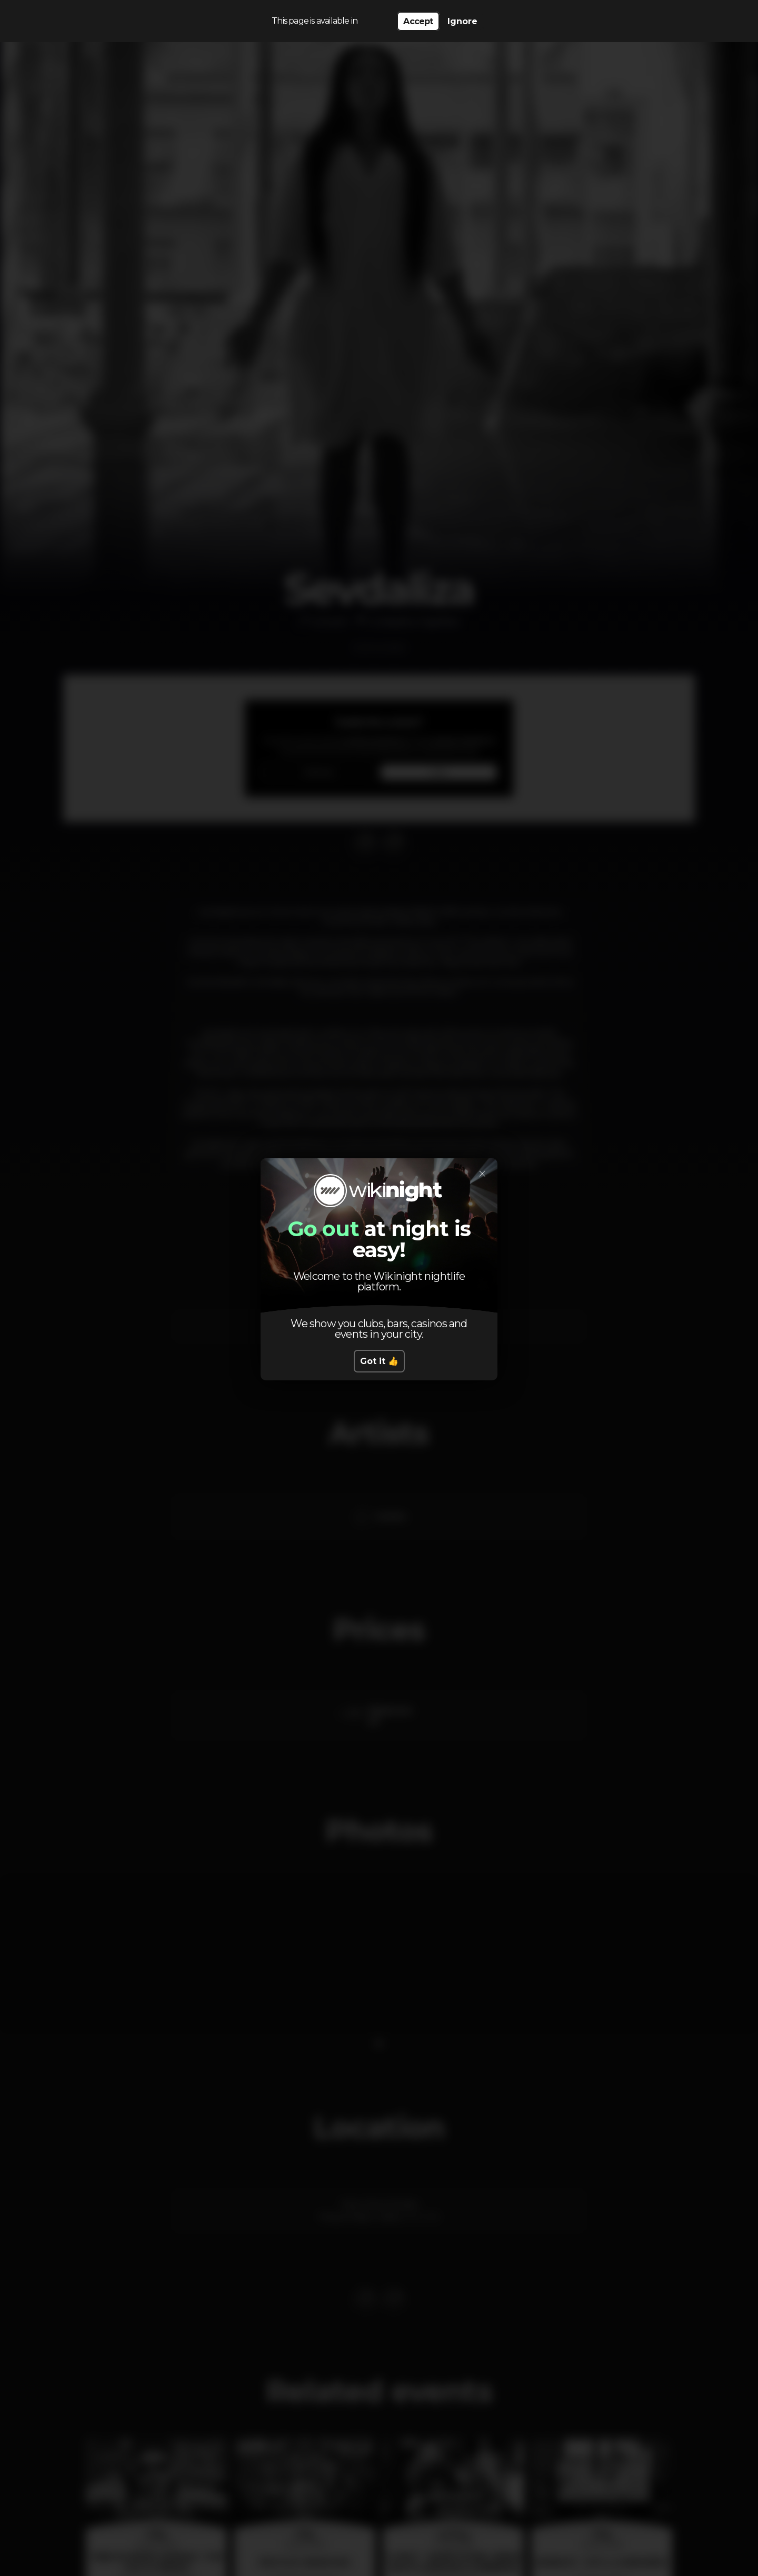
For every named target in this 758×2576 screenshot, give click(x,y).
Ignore (462, 21)
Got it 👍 (379, 1361)
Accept (418, 21)
